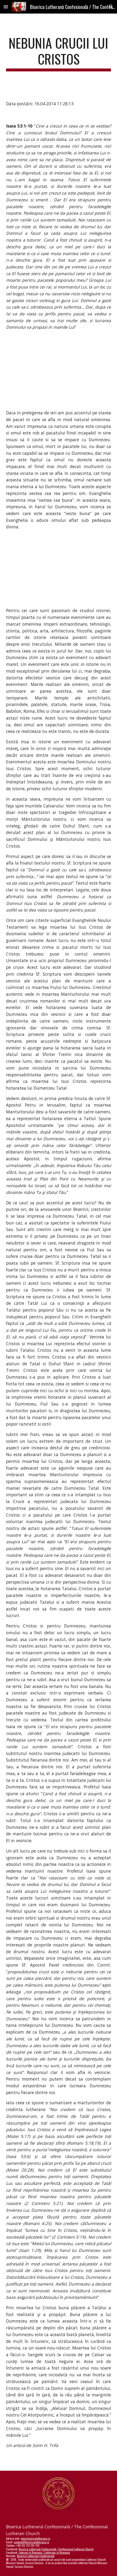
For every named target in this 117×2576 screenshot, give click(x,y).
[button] (6, 6)
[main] (58, 53)
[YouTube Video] (58, 368)
